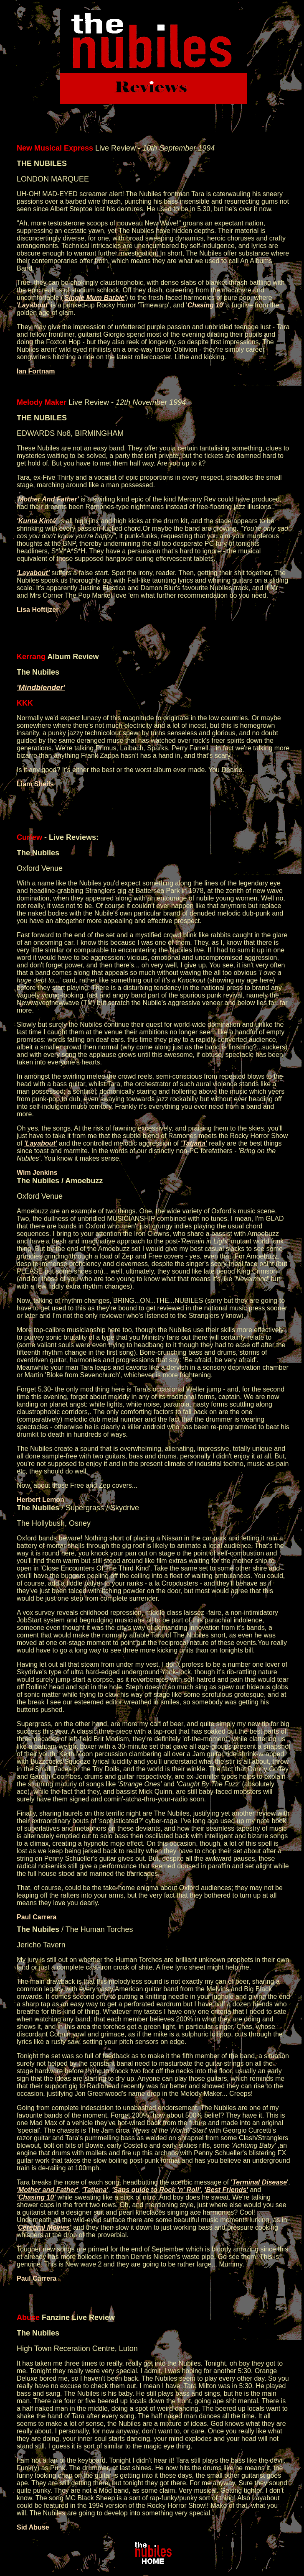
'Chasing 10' (36, 2197)
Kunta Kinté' (38, 520)
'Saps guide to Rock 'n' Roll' (156, 2189)
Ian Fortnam (36, 371)
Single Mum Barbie (94, 297)
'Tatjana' (194, 1143)
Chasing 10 (205, 305)
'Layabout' (33, 572)
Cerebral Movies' (44, 2227)
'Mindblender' (41, 687)
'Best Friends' (226, 2189)
